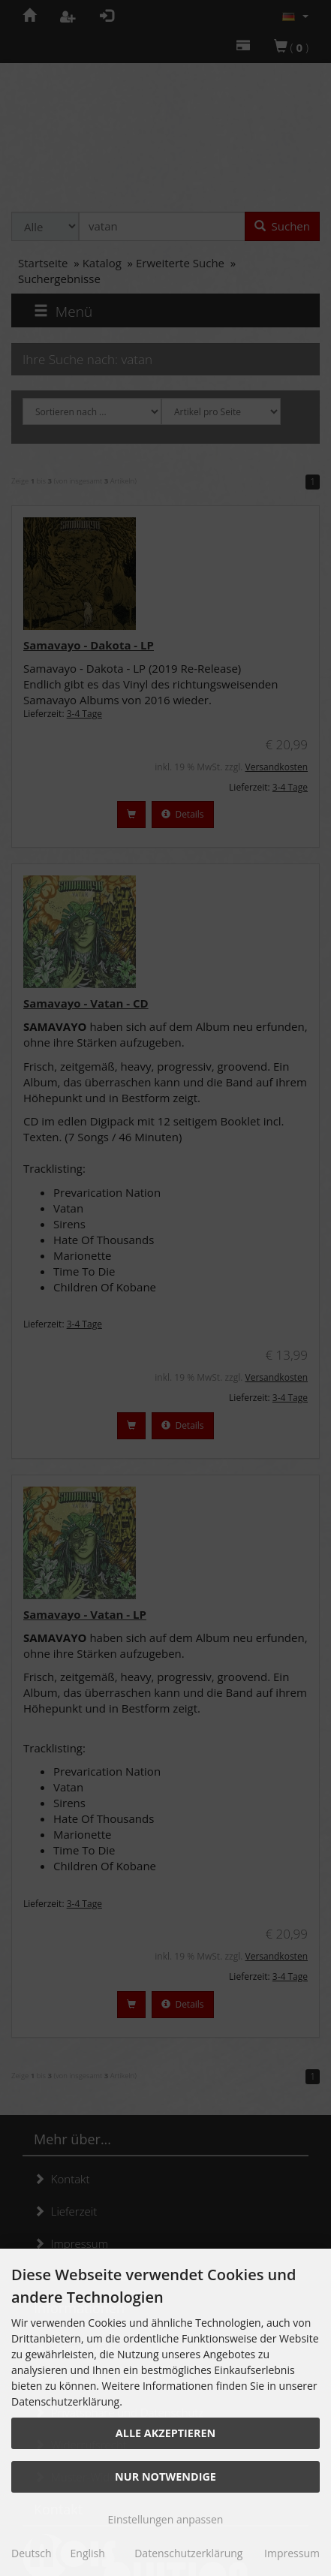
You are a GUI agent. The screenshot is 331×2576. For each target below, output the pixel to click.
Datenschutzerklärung (188, 2553)
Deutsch (31, 2553)
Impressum (292, 2553)
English (88, 2553)
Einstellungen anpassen (166, 2519)
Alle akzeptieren (165, 2433)
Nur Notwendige (165, 2476)
